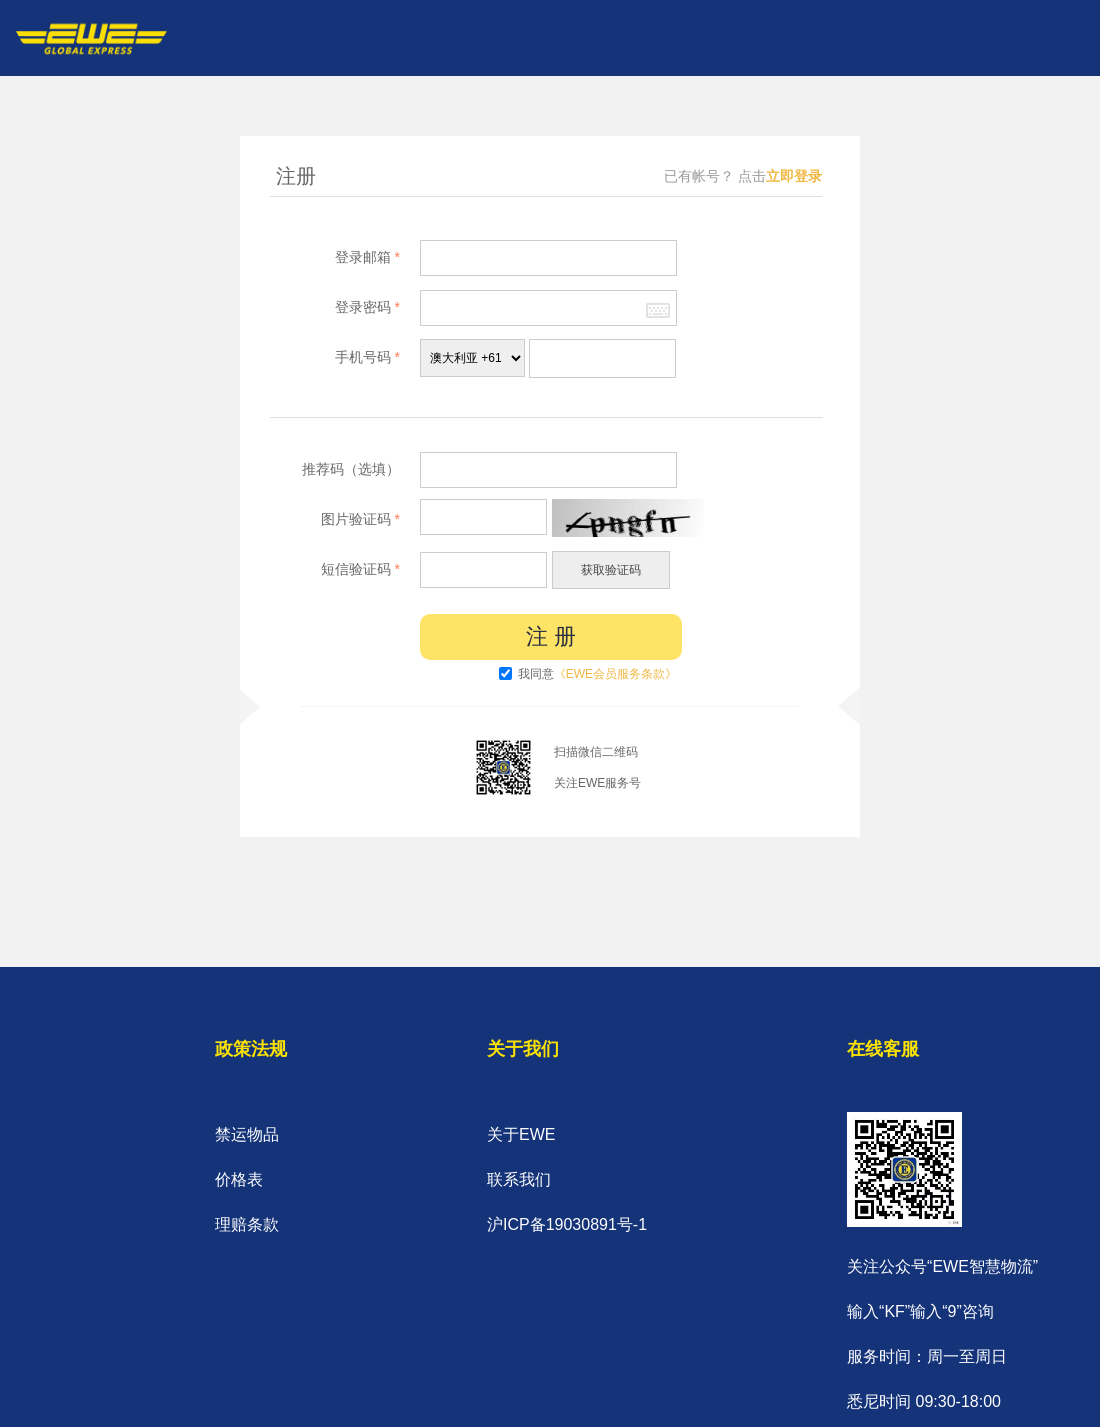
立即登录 (794, 176)
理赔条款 (247, 1224)
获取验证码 (611, 570)
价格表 (239, 1179)
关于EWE (521, 1134)
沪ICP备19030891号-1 (567, 1224)
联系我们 (519, 1179)
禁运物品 (247, 1134)
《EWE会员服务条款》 (615, 674)
